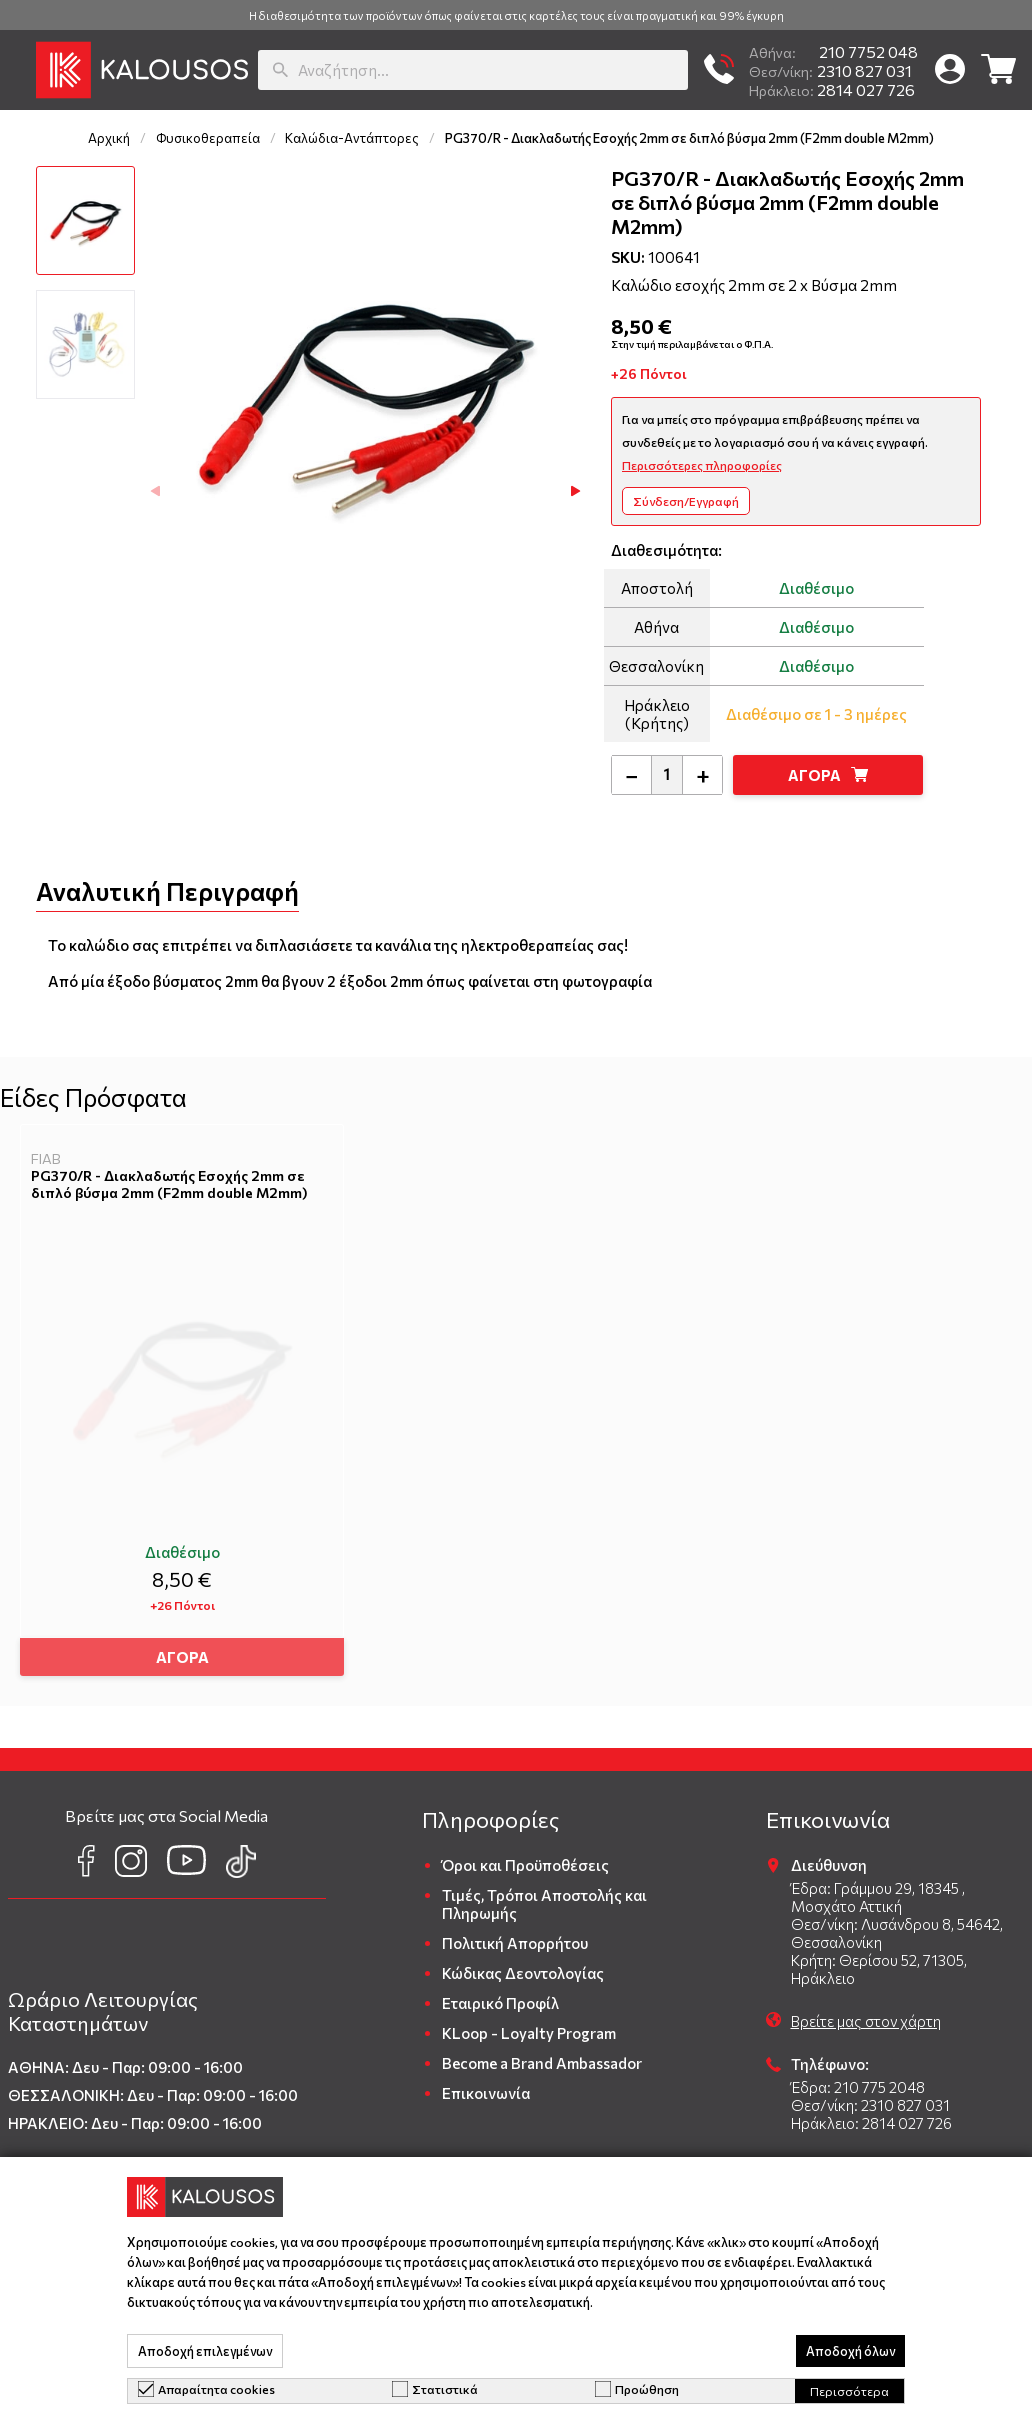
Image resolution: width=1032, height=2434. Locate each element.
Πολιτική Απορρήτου (515, 1936)
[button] (13, 71)
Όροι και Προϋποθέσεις (525, 1858)
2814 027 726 (832, 89)
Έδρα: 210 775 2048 (858, 2080)
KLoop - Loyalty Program (529, 2026)
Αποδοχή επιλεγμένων (205, 2351)
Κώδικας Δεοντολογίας (523, 1966)
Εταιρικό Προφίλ (500, 1996)
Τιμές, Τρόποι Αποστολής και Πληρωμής (544, 1897)
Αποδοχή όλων (850, 2351)
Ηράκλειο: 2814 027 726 (871, 2116)
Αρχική (109, 138)
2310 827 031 (830, 70)
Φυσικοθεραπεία (208, 138)
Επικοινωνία (486, 2086)
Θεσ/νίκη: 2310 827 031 (870, 2098)
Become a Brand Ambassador (542, 2056)
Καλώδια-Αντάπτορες (352, 138)
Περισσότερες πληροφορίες (702, 465)
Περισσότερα (849, 2391)
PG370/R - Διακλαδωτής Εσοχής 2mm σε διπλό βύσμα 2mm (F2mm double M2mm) (169, 1184)
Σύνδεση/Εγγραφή (686, 501)
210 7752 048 (833, 51)
